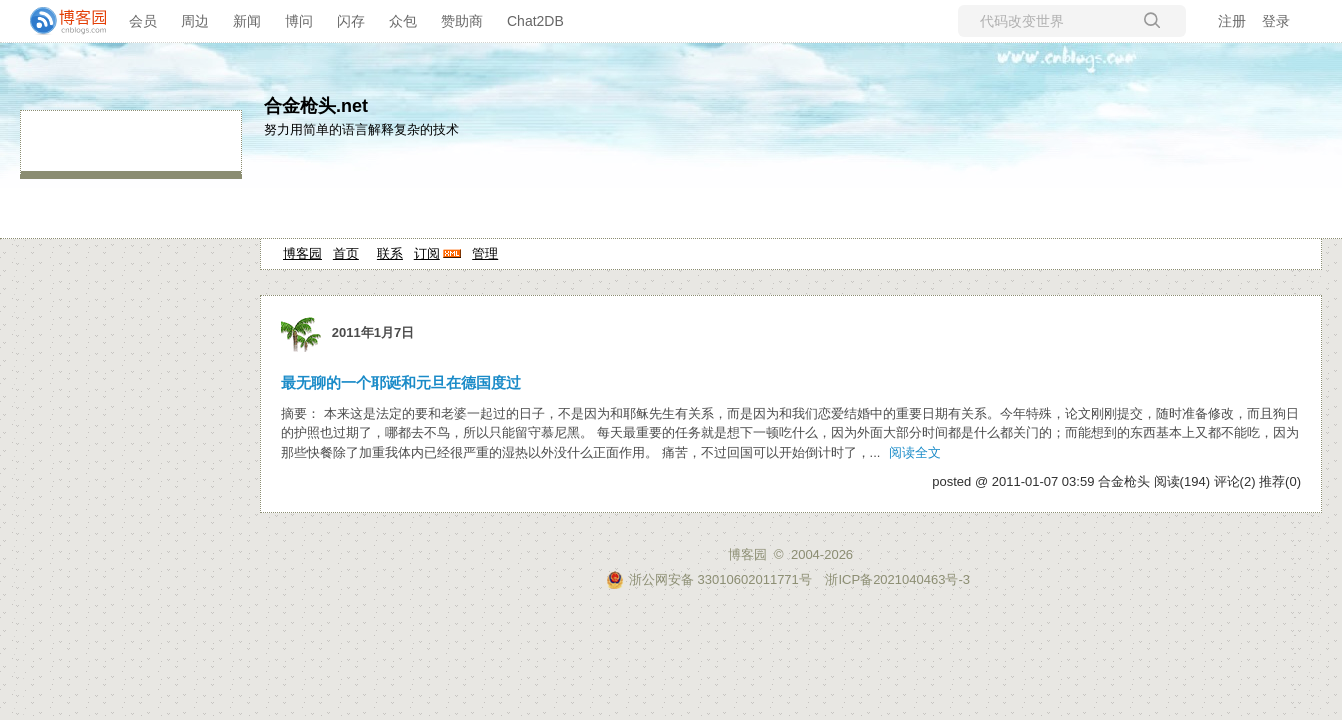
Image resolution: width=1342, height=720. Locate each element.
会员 (143, 21)
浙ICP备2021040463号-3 (897, 579)
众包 (403, 21)
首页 (346, 253)
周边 (195, 21)
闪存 (351, 21)
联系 (390, 253)
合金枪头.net (316, 106)
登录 (1276, 21)
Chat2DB (535, 21)
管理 (485, 253)
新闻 (247, 21)
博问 (299, 21)
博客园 (302, 253)
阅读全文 (915, 452)
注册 (1232, 21)
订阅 (427, 253)
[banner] (60, 21)
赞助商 (462, 21)
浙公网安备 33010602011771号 (709, 579)
